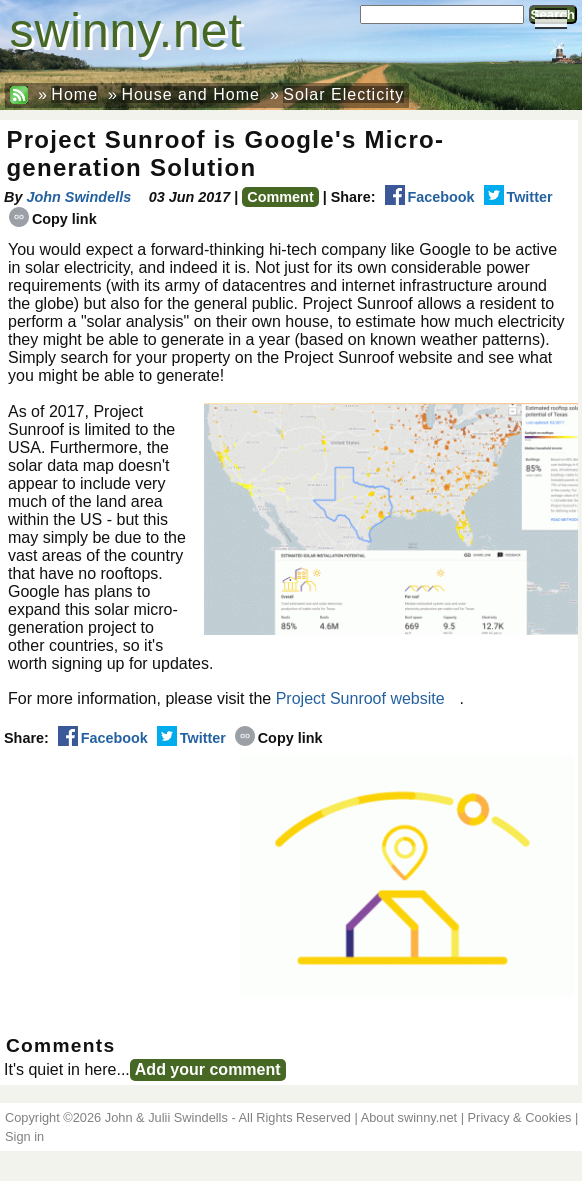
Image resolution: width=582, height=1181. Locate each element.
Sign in (24, 1136)
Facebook (430, 197)
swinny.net (126, 30)
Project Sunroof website (360, 698)
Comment (280, 197)
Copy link (53, 219)
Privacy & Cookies (520, 1117)
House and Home (190, 94)
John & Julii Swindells (166, 1117)
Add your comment (208, 1069)
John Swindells (78, 197)
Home (74, 94)
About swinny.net (409, 1117)
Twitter (518, 197)
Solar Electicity (343, 94)
